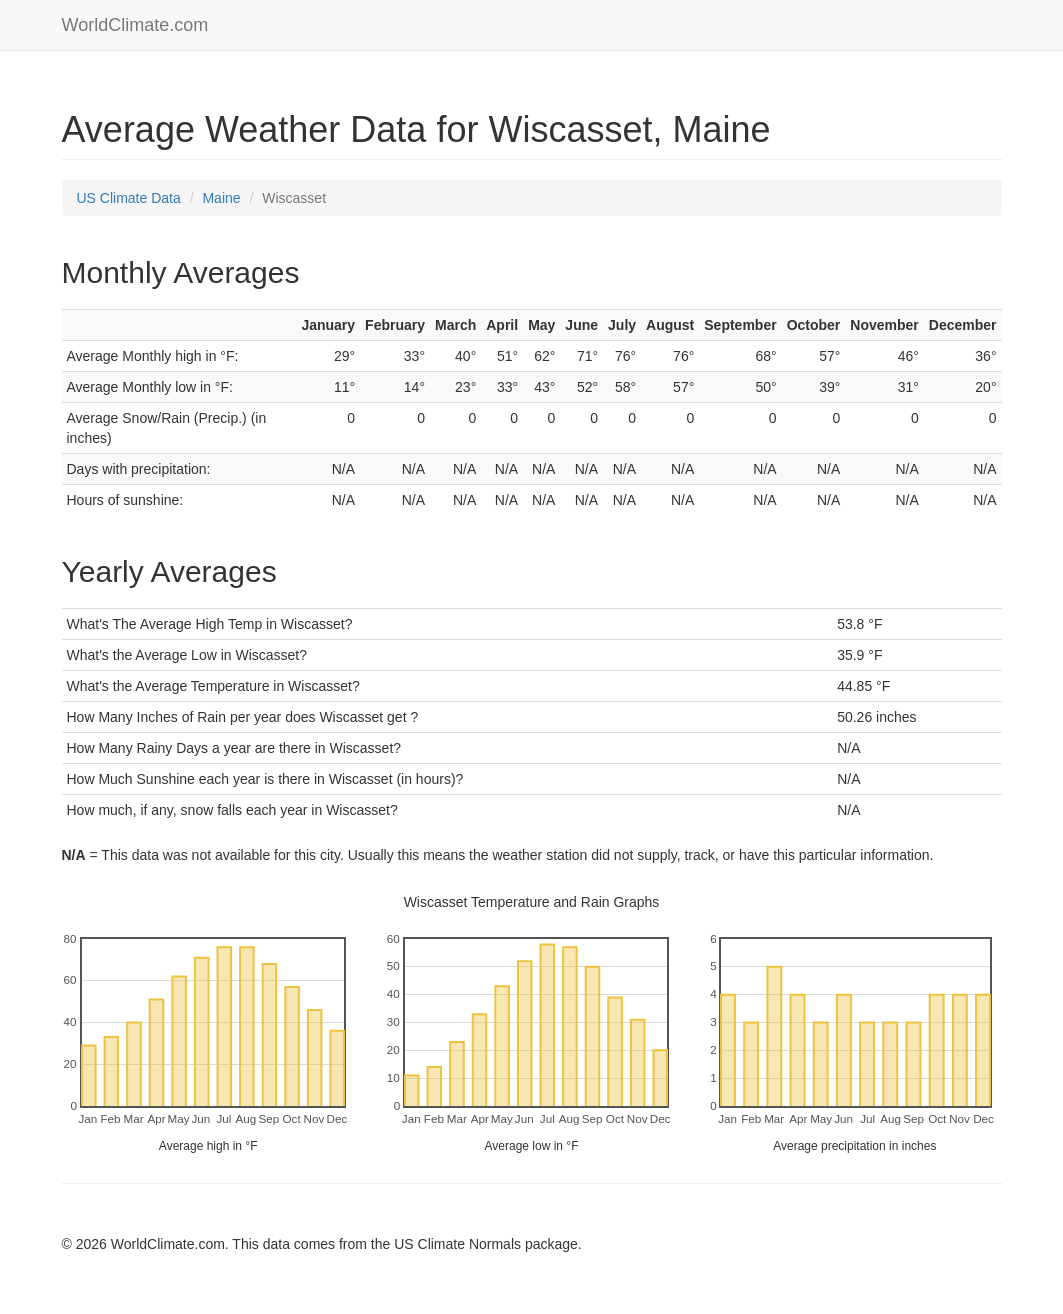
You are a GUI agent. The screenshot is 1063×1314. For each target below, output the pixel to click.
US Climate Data (129, 198)
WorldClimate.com (135, 25)
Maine (221, 198)
